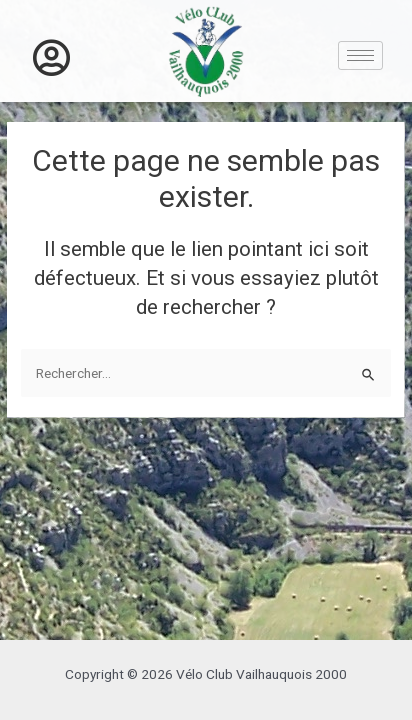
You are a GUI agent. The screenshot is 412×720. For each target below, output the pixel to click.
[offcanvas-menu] (51, 58)
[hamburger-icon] (360, 55)
